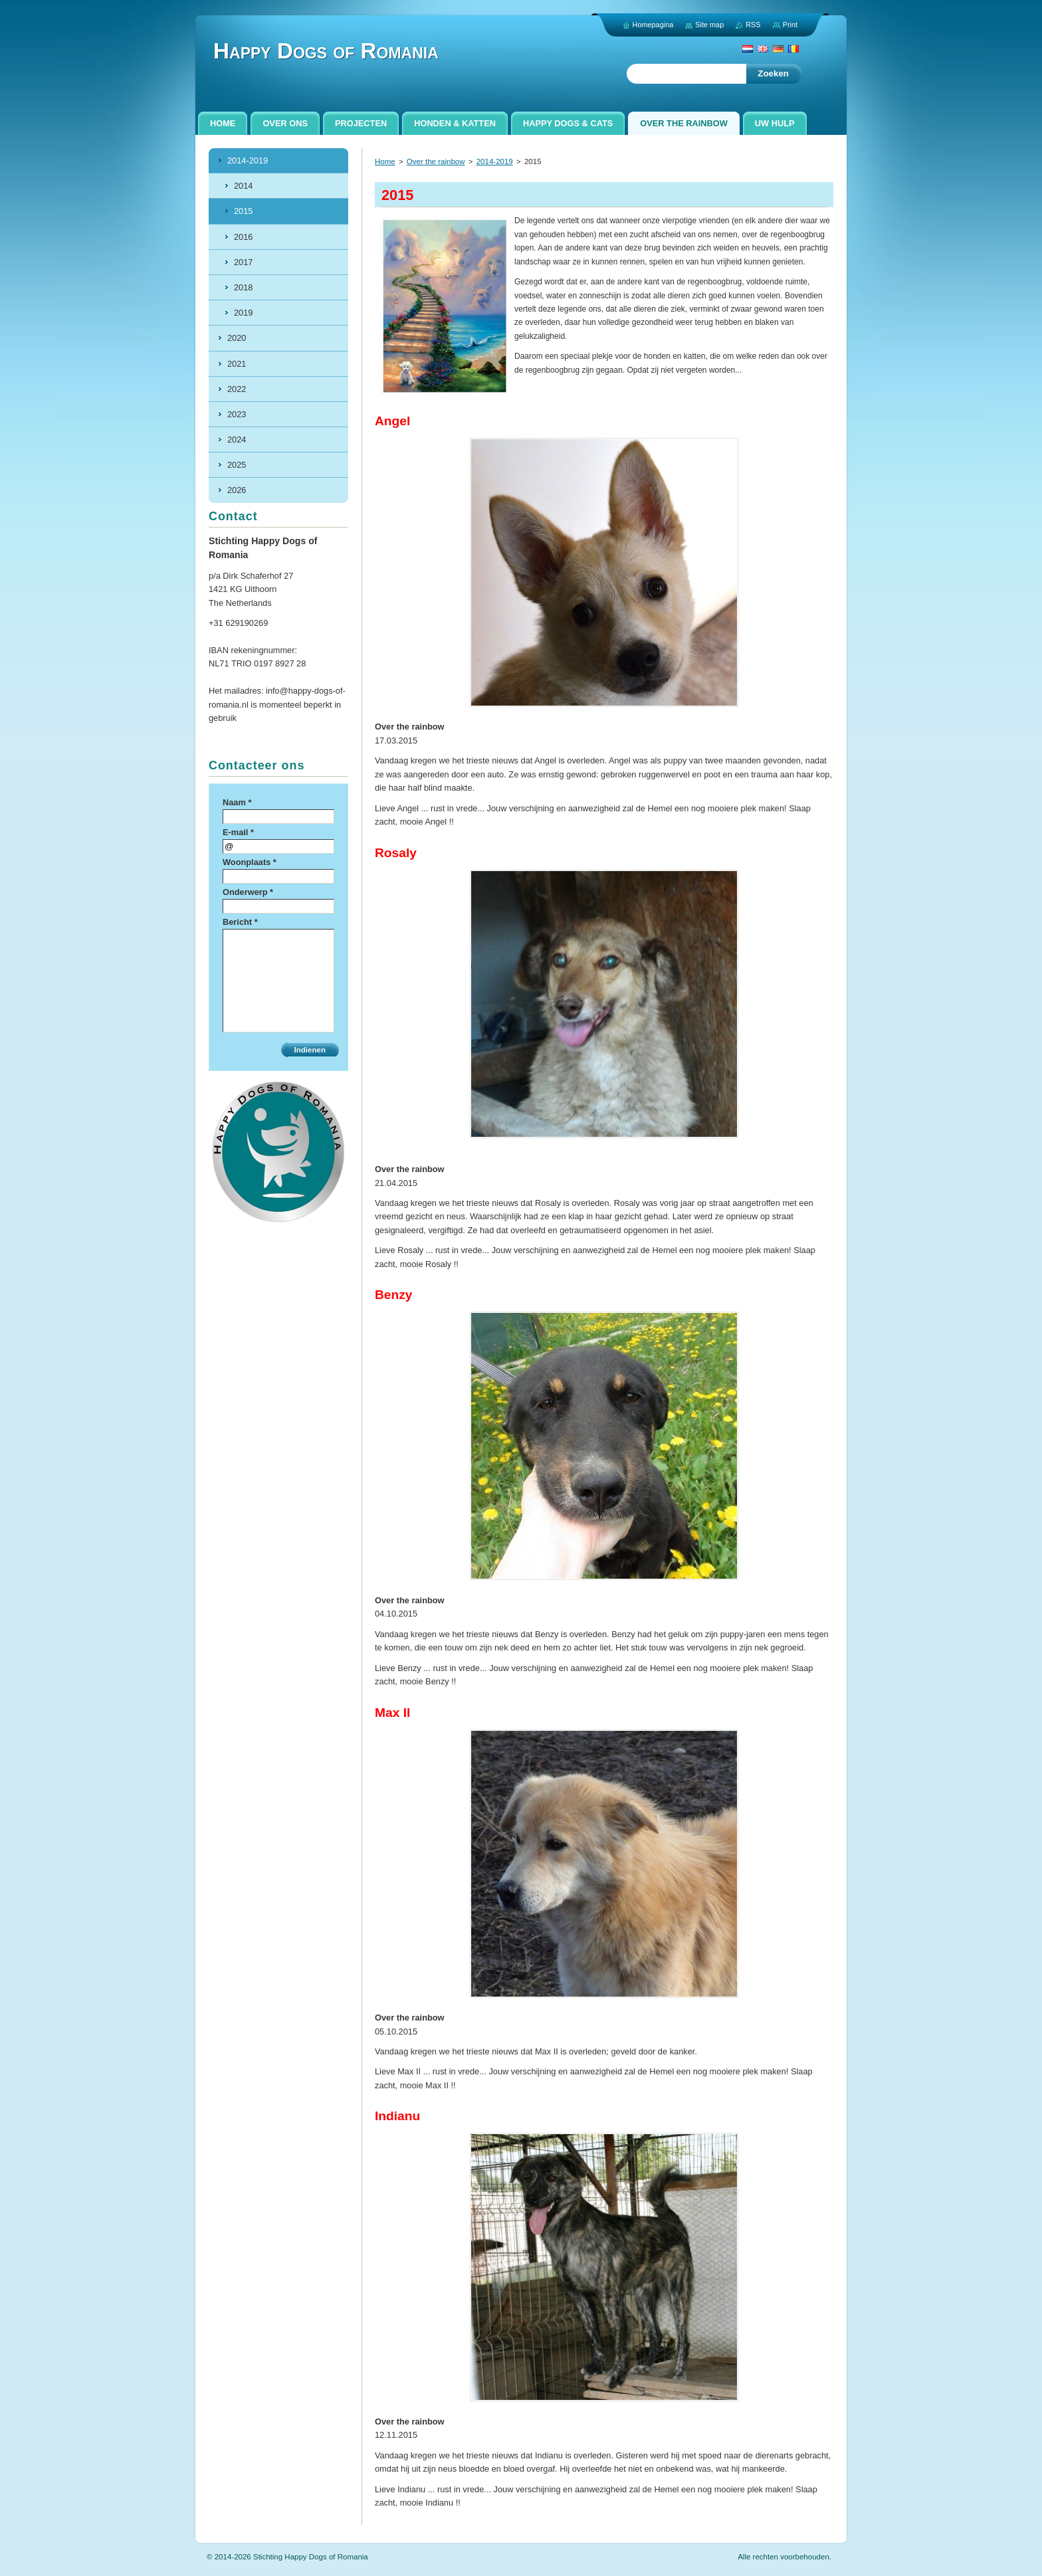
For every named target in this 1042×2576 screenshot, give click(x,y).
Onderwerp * (248, 892)
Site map (709, 25)
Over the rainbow (436, 161)
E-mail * (238, 832)
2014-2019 (494, 161)
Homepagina (653, 25)
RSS (753, 25)
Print (790, 25)
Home (385, 161)
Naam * (237, 802)
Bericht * (240, 922)
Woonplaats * (249, 862)
